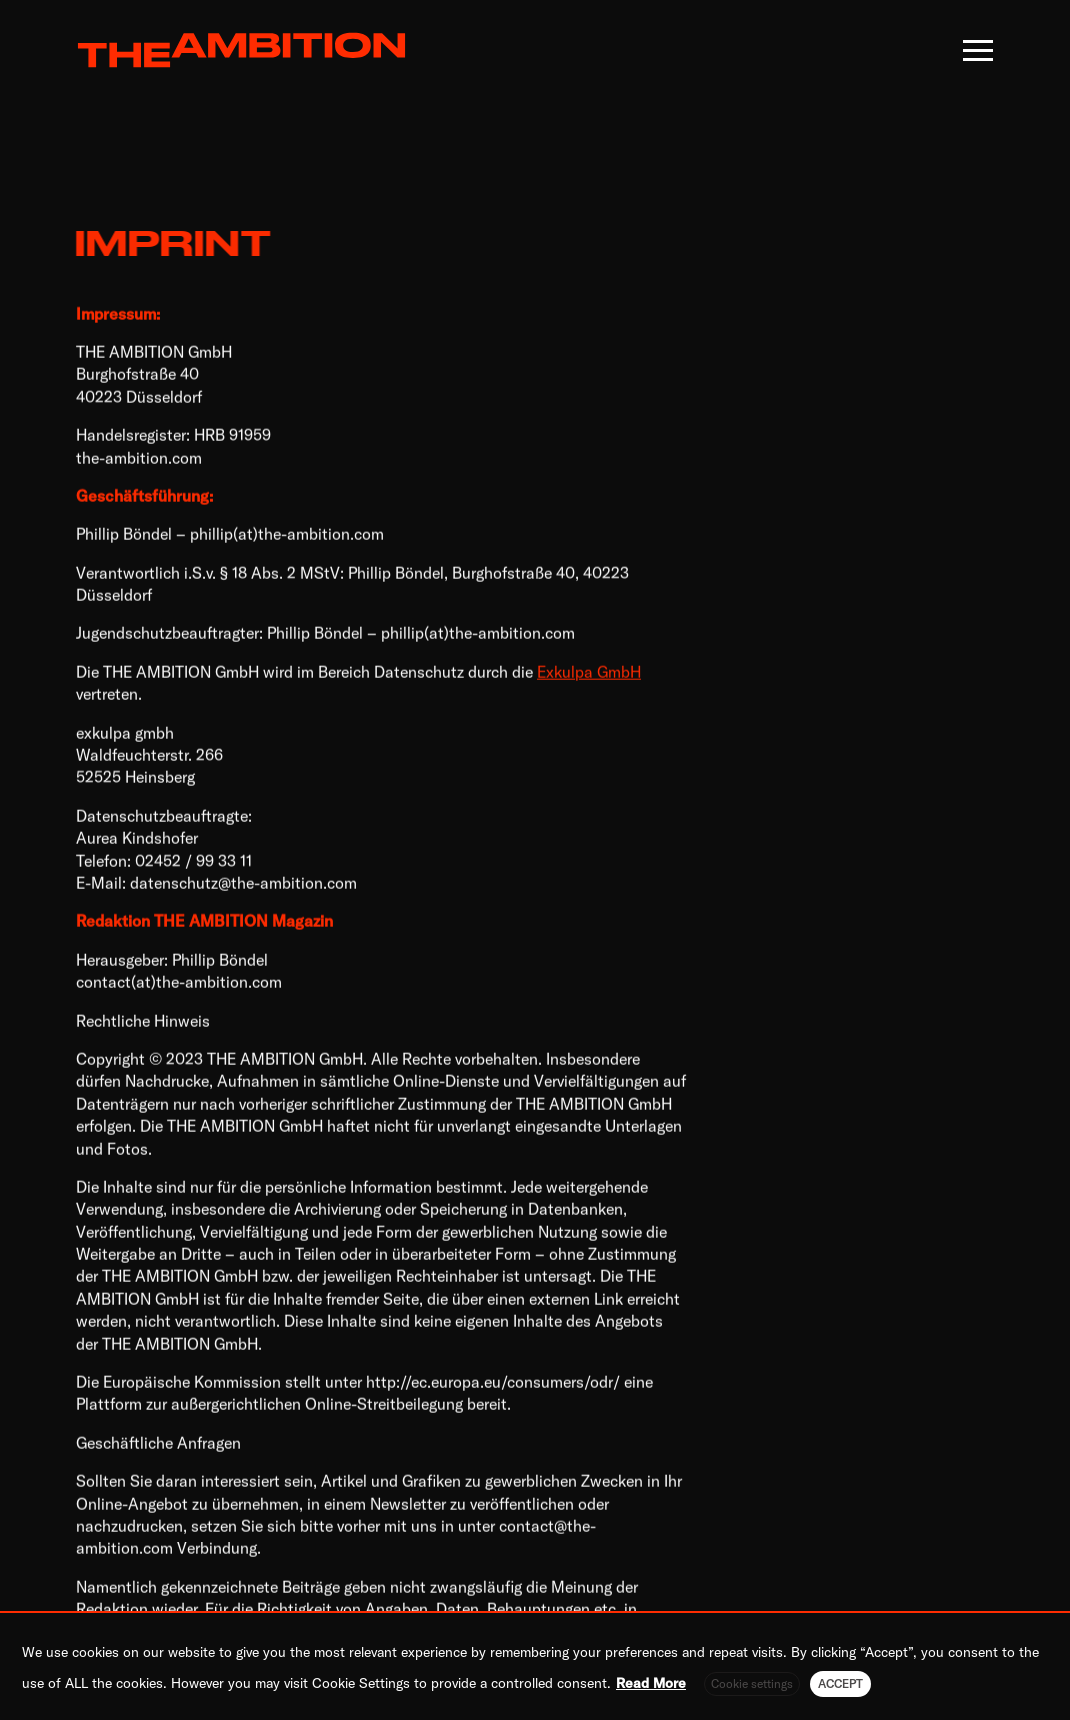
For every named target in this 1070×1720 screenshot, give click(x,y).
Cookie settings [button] (752, 1683)
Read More (651, 1683)
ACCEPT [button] (840, 1683)
